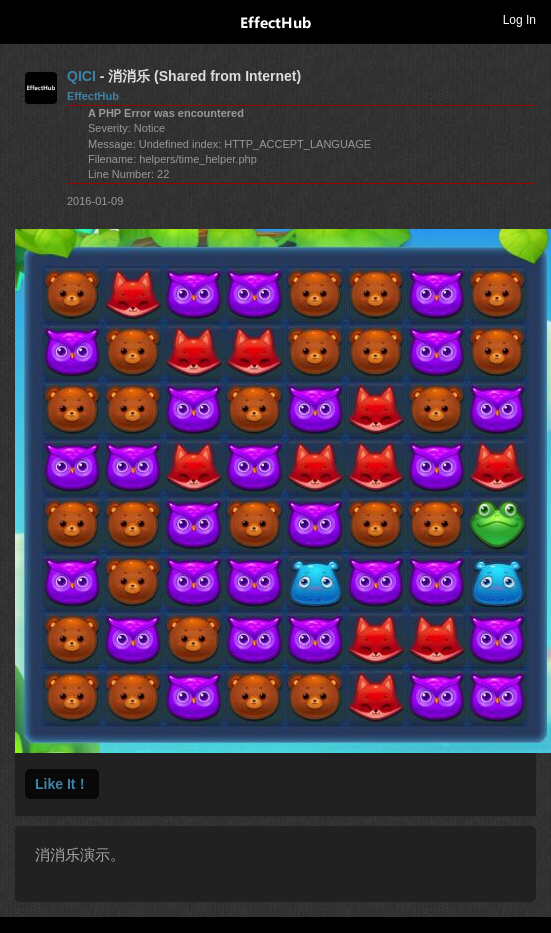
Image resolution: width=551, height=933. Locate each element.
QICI (81, 76)
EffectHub (93, 96)
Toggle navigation (24, 19)
